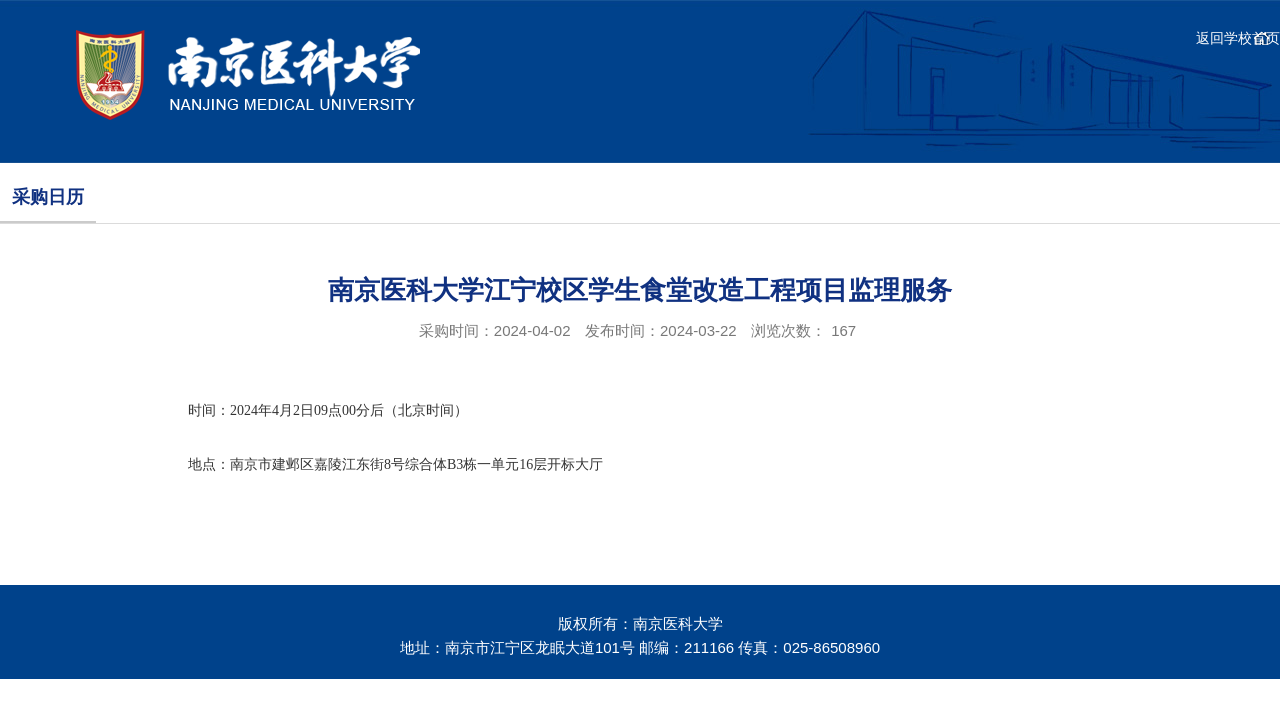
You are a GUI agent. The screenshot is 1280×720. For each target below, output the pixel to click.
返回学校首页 (1238, 38)
